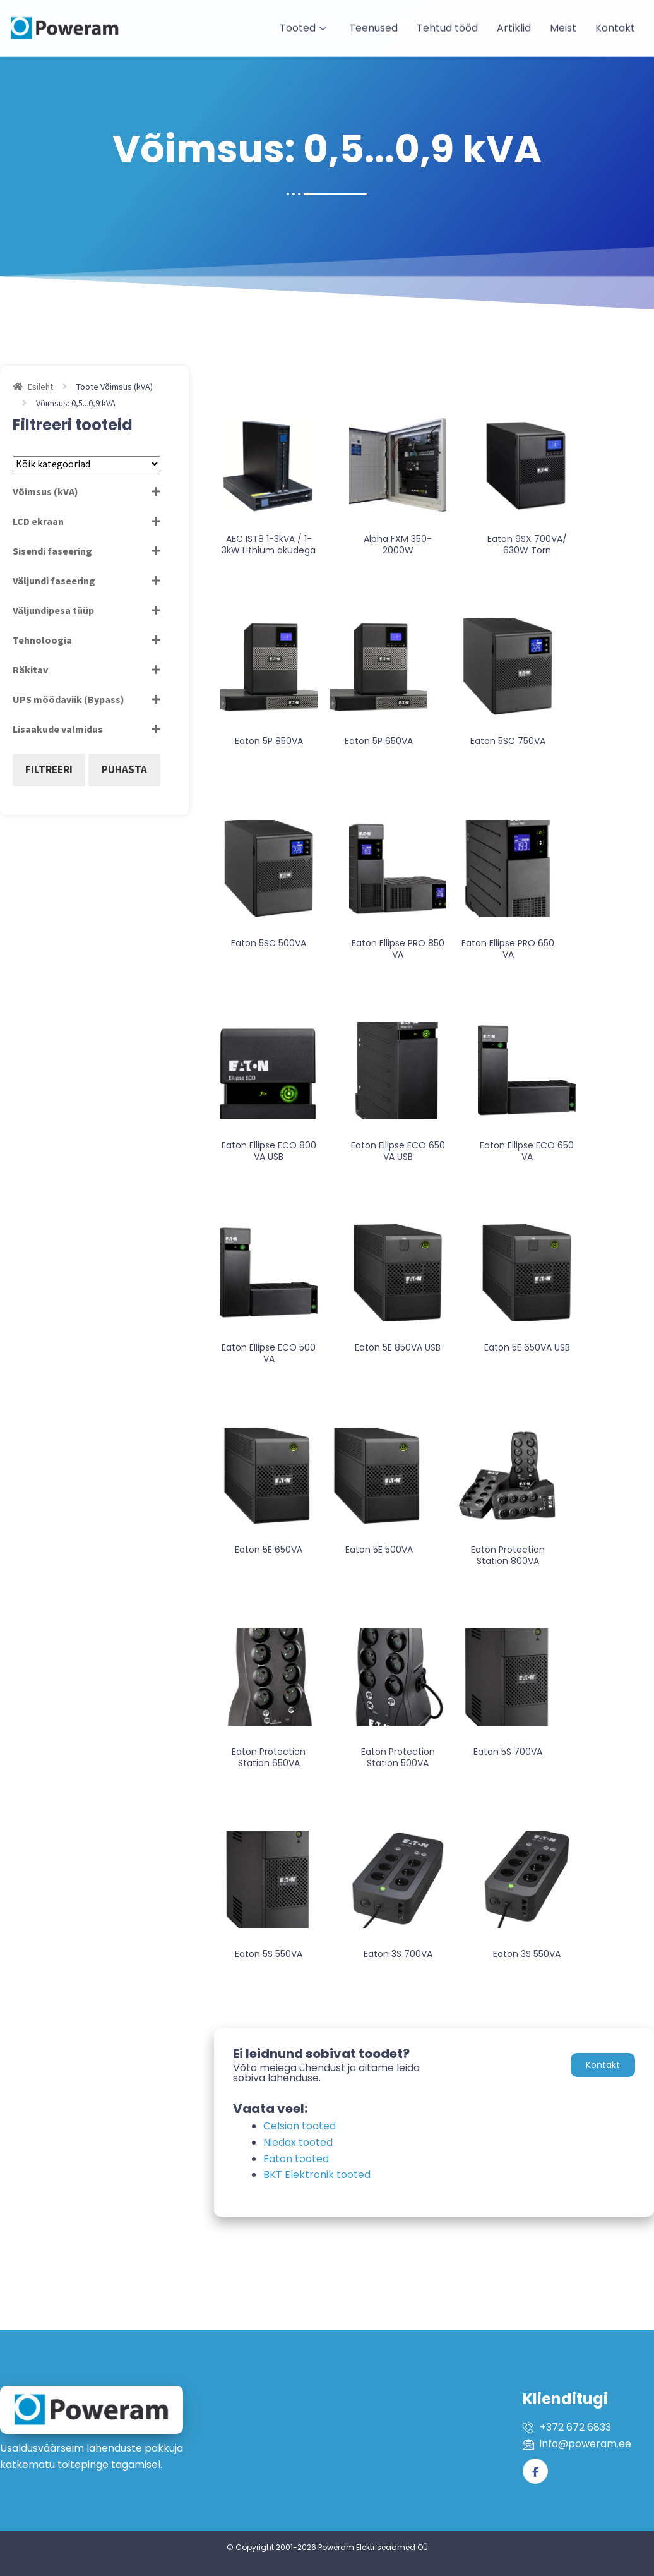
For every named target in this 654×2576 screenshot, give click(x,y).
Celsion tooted (299, 2126)
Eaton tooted (296, 2159)
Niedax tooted (298, 2142)
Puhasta (124, 769)
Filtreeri (49, 769)
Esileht (40, 386)
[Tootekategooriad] (86, 463)
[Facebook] (535, 2471)
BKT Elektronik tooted (317, 2174)
